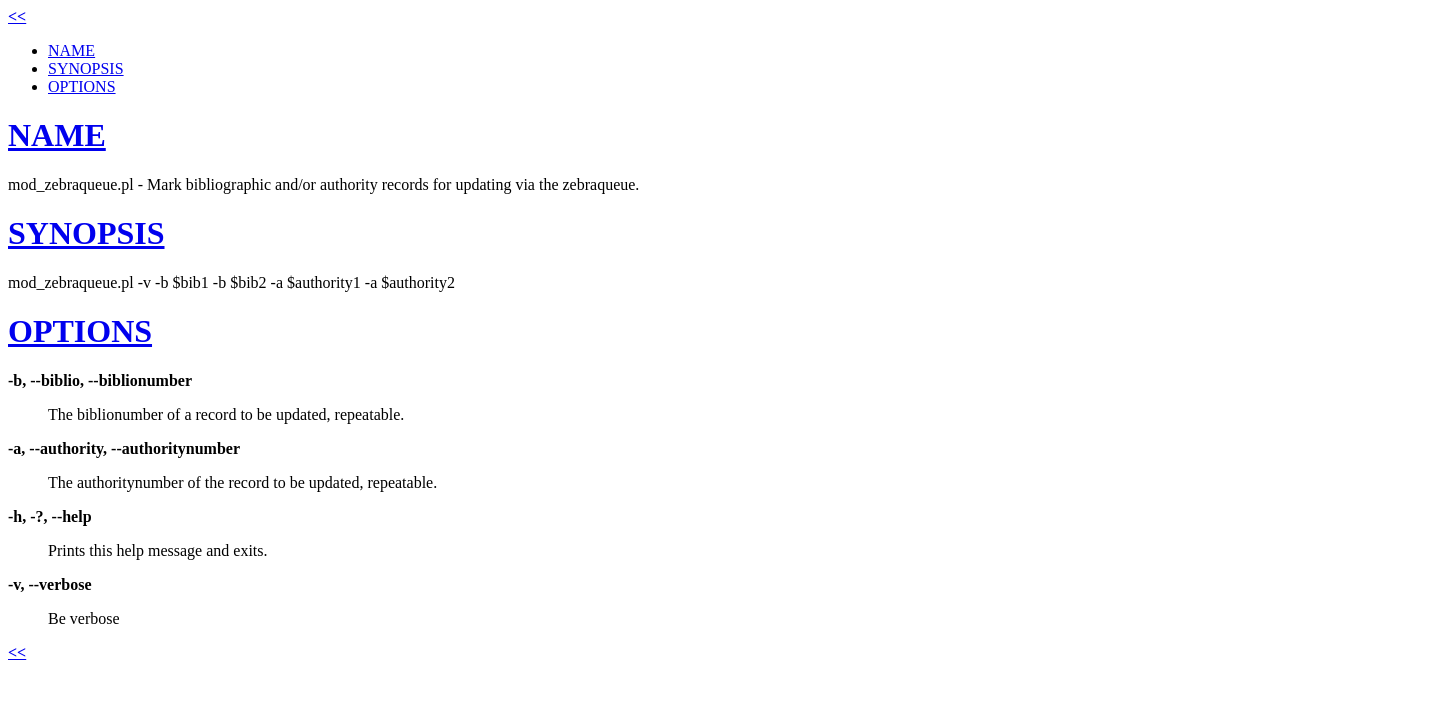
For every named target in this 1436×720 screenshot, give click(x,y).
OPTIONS (82, 86)
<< (17, 16)
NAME (71, 50)
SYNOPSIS (86, 68)
